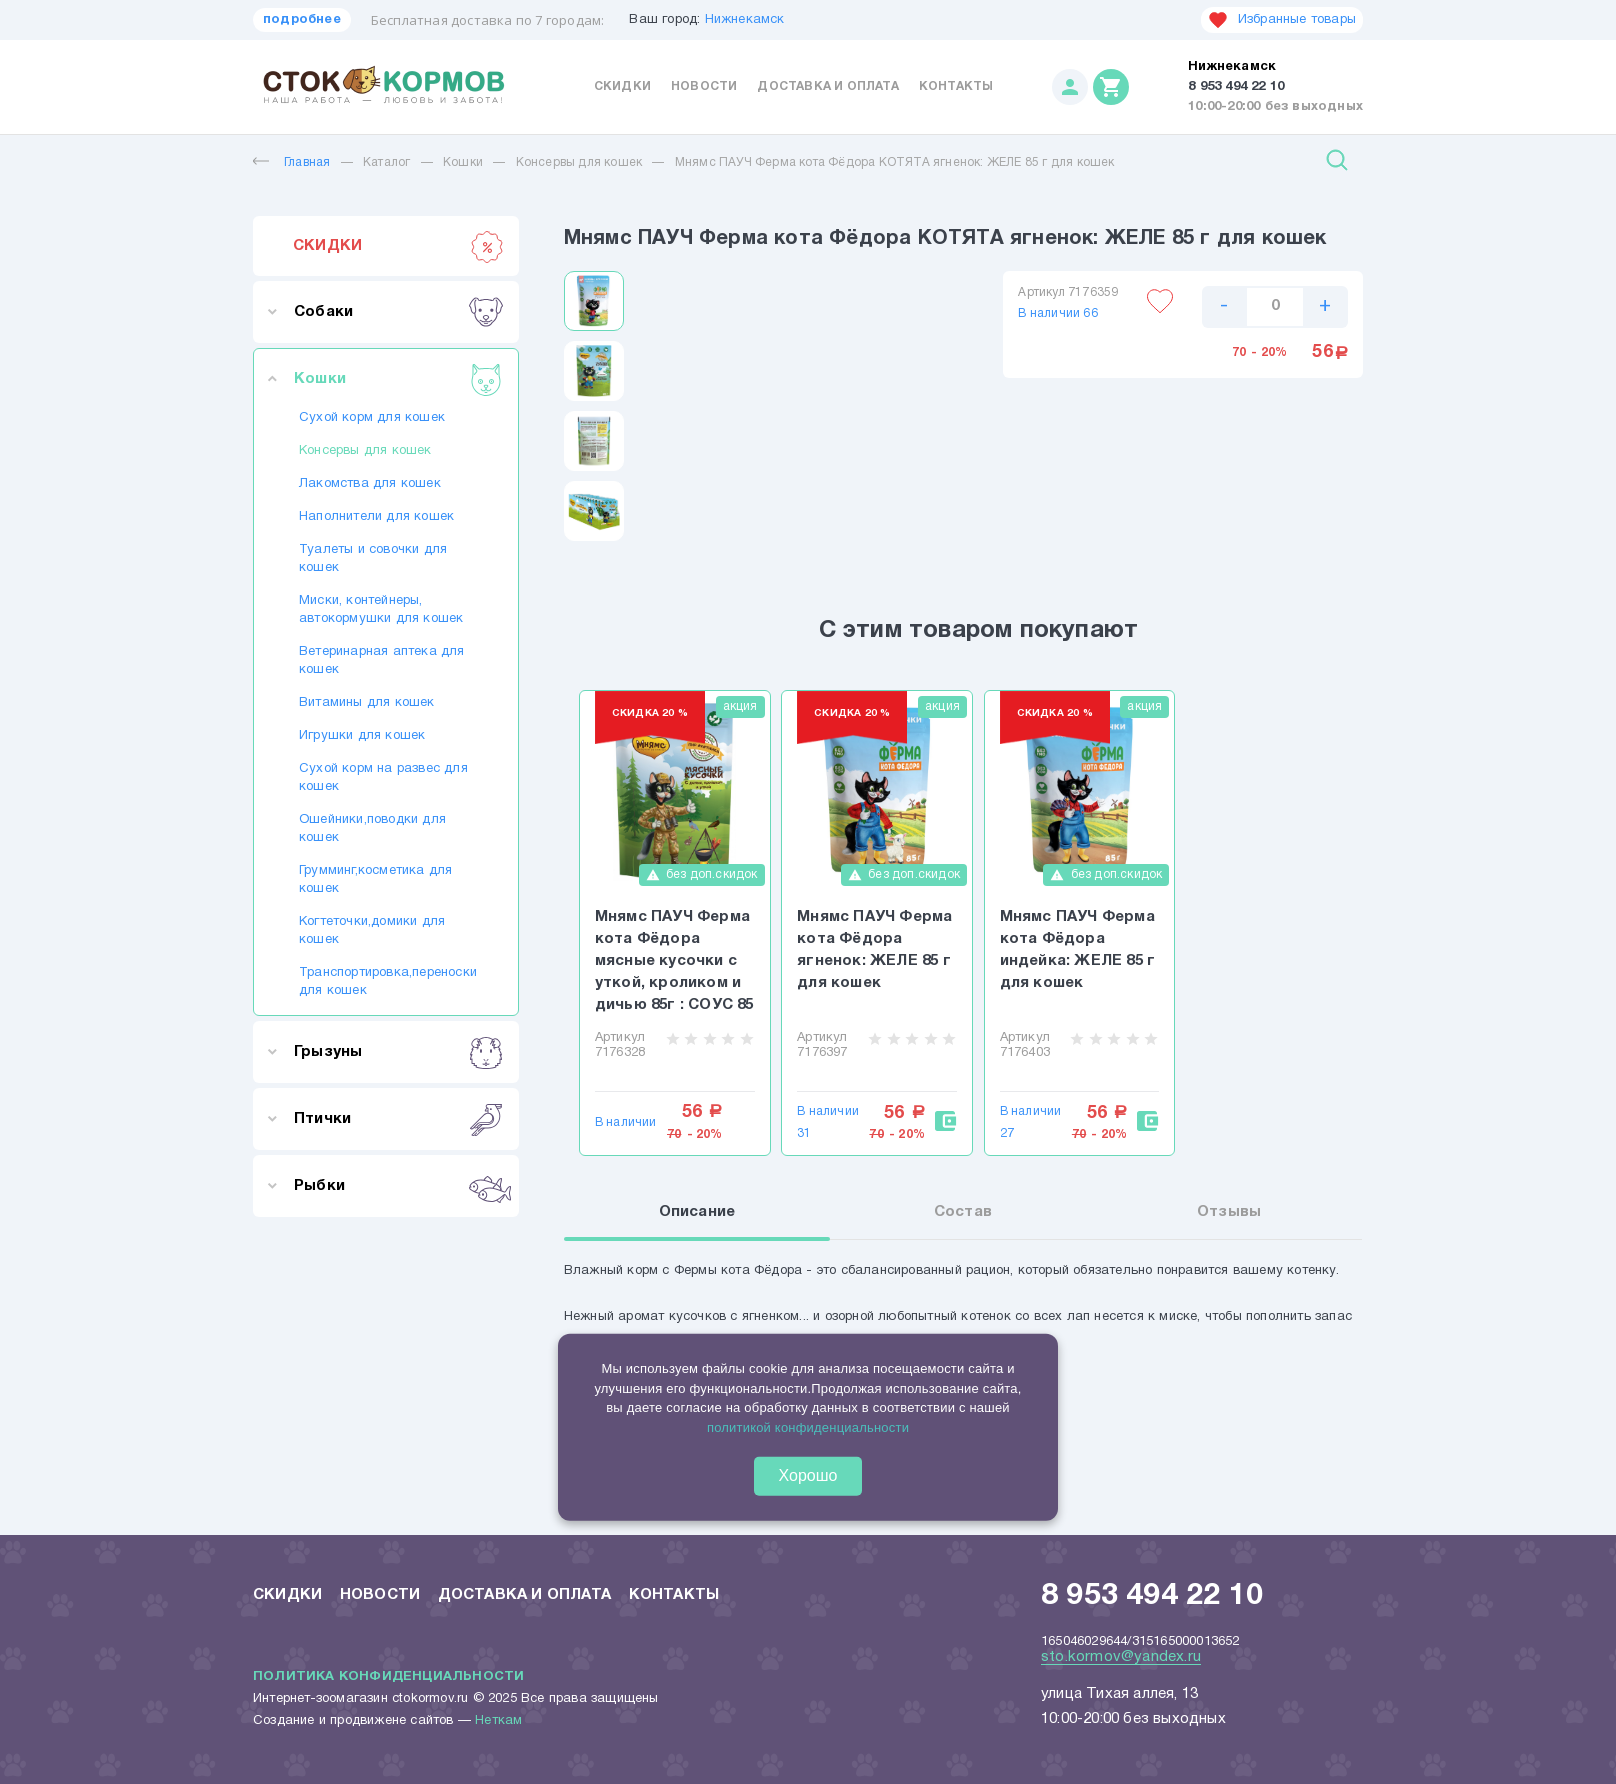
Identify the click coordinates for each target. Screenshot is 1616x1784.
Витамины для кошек (367, 703)
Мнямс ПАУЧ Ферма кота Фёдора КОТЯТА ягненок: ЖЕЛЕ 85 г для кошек (895, 162)
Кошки (463, 162)
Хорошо (808, 1475)
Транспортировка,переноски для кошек (386, 982)
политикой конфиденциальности (808, 1426)
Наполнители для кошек (376, 517)
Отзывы (1229, 1214)
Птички (398, 1119)
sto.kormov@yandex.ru (1121, 1656)
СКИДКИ (398, 246)
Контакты (956, 86)
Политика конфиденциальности (388, 1676)
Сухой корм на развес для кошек (383, 778)
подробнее (302, 20)
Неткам (498, 1720)
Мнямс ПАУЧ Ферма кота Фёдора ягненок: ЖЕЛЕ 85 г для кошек (874, 950)
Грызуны (398, 1052)
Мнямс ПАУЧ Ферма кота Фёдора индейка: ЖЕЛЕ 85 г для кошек (1078, 950)
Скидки (622, 86)
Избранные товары (1282, 20)
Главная (291, 162)
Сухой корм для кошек (372, 418)
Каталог (386, 162)
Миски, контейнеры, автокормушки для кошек (381, 610)
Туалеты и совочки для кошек (373, 559)
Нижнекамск (745, 20)
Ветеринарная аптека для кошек (382, 661)
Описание (697, 1214)
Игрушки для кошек (362, 736)
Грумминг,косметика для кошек (375, 880)
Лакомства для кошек (370, 484)
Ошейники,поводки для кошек (372, 829)
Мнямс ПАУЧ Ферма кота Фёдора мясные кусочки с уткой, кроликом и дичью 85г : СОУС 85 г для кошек (674, 963)
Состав (963, 1214)
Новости (704, 86)
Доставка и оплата (827, 86)
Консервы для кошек (579, 162)
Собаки (398, 312)
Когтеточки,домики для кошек (372, 931)
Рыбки (398, 1186)
